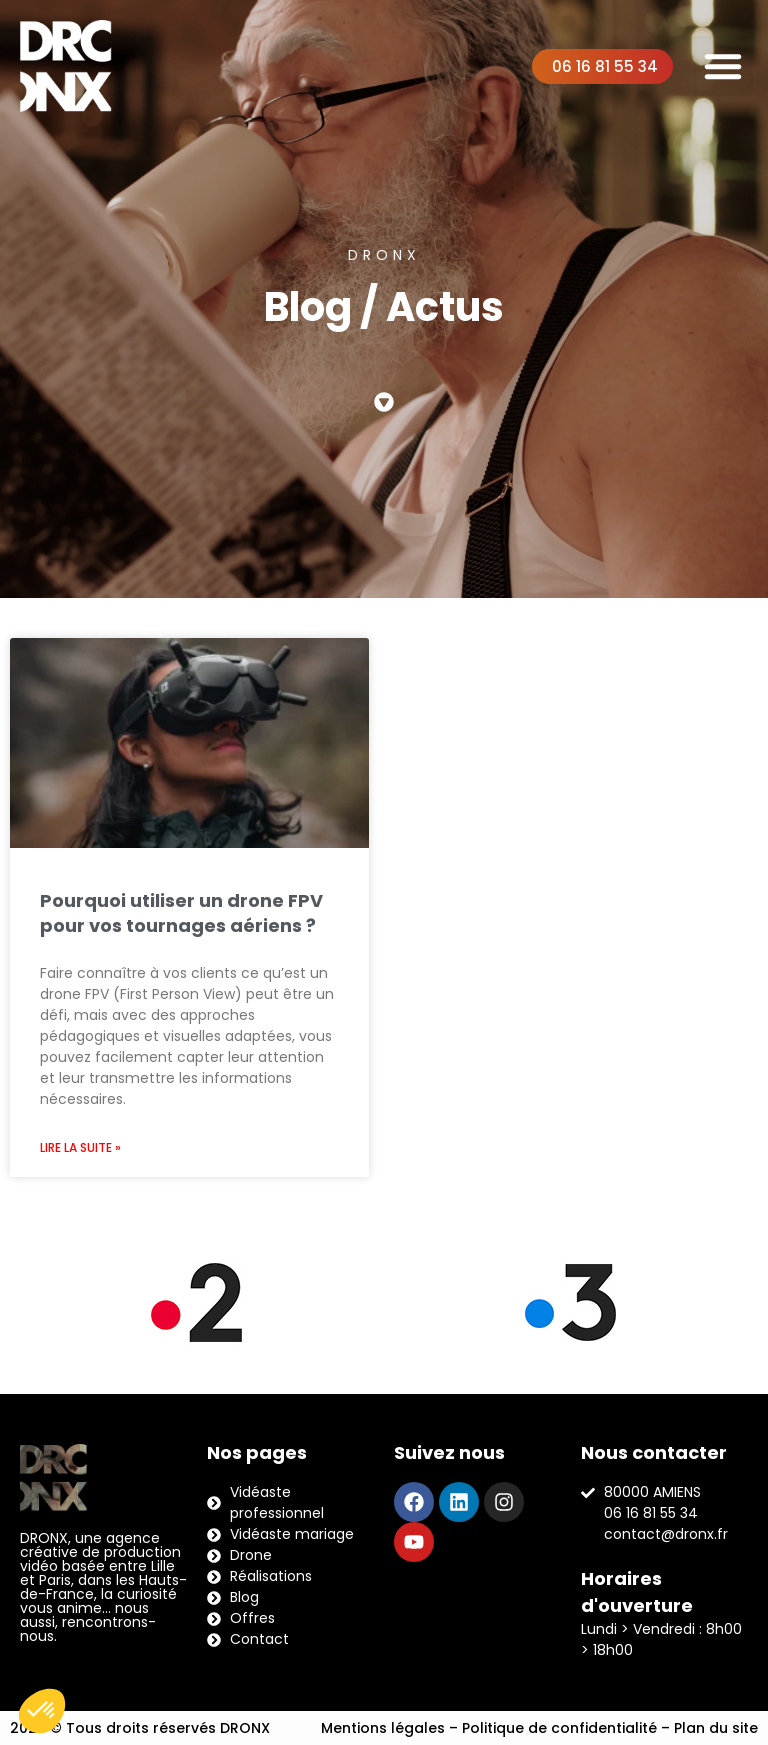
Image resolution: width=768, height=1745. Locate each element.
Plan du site (716, 1728)
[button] (723, 66)
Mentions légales (383, 1728)
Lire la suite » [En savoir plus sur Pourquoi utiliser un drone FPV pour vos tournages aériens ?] (80, 1147)
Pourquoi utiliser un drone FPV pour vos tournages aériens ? (181, 913)
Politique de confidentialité (559, 1728)
